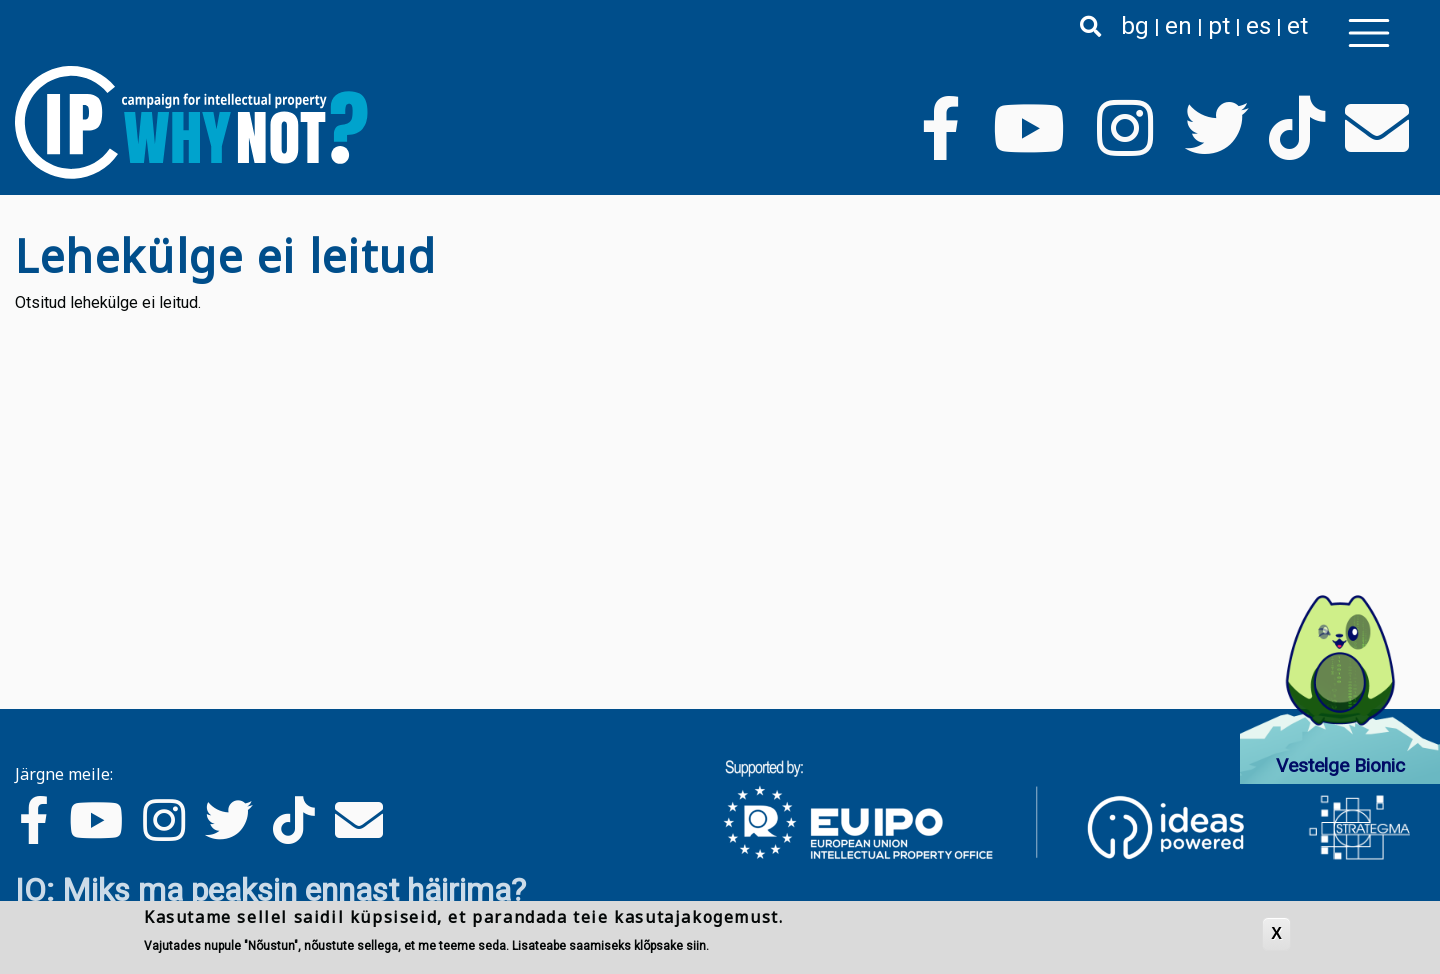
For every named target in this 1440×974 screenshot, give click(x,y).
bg (1135, 26)
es (1258, 26)
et (1297, 26)
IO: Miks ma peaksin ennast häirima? (270, 890)
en (1178, 26)
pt (1219, 26)
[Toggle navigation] (1369, 33)
